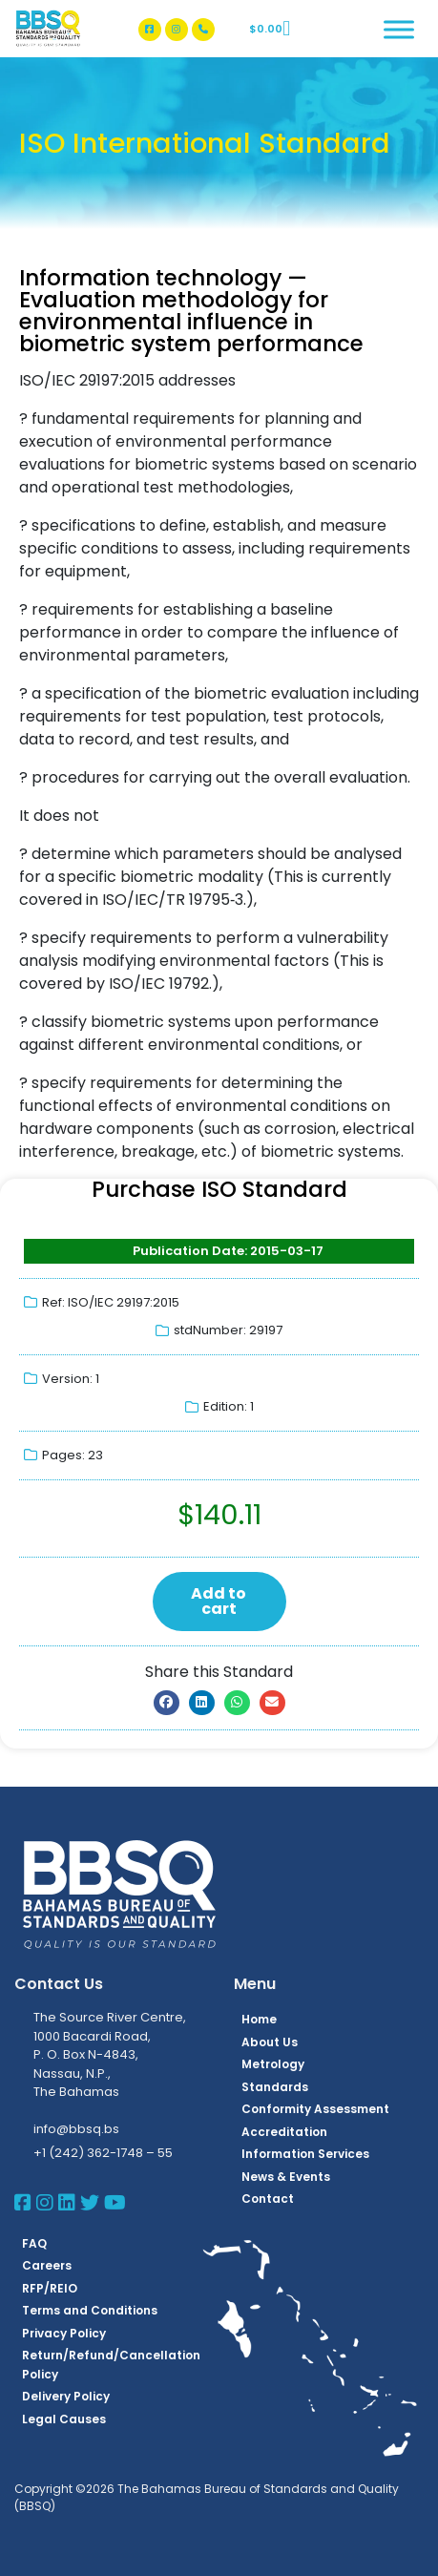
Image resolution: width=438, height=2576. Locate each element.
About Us (269, 2042)
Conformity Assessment (315, 2109)
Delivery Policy (66, 2396)
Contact (267, 2198)
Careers (47, 2265)
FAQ (34, 2243)
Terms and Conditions (89, 2310)
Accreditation (284, 2132)
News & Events (285, 2176)
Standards (274, 2087)
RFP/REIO (49, 2288)
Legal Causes (64, 2419)
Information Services (305, 2154)
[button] (166, 1702)
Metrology (272, 2064)
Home (259, 2019)
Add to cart (218, 1601)
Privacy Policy (64, 2333)
